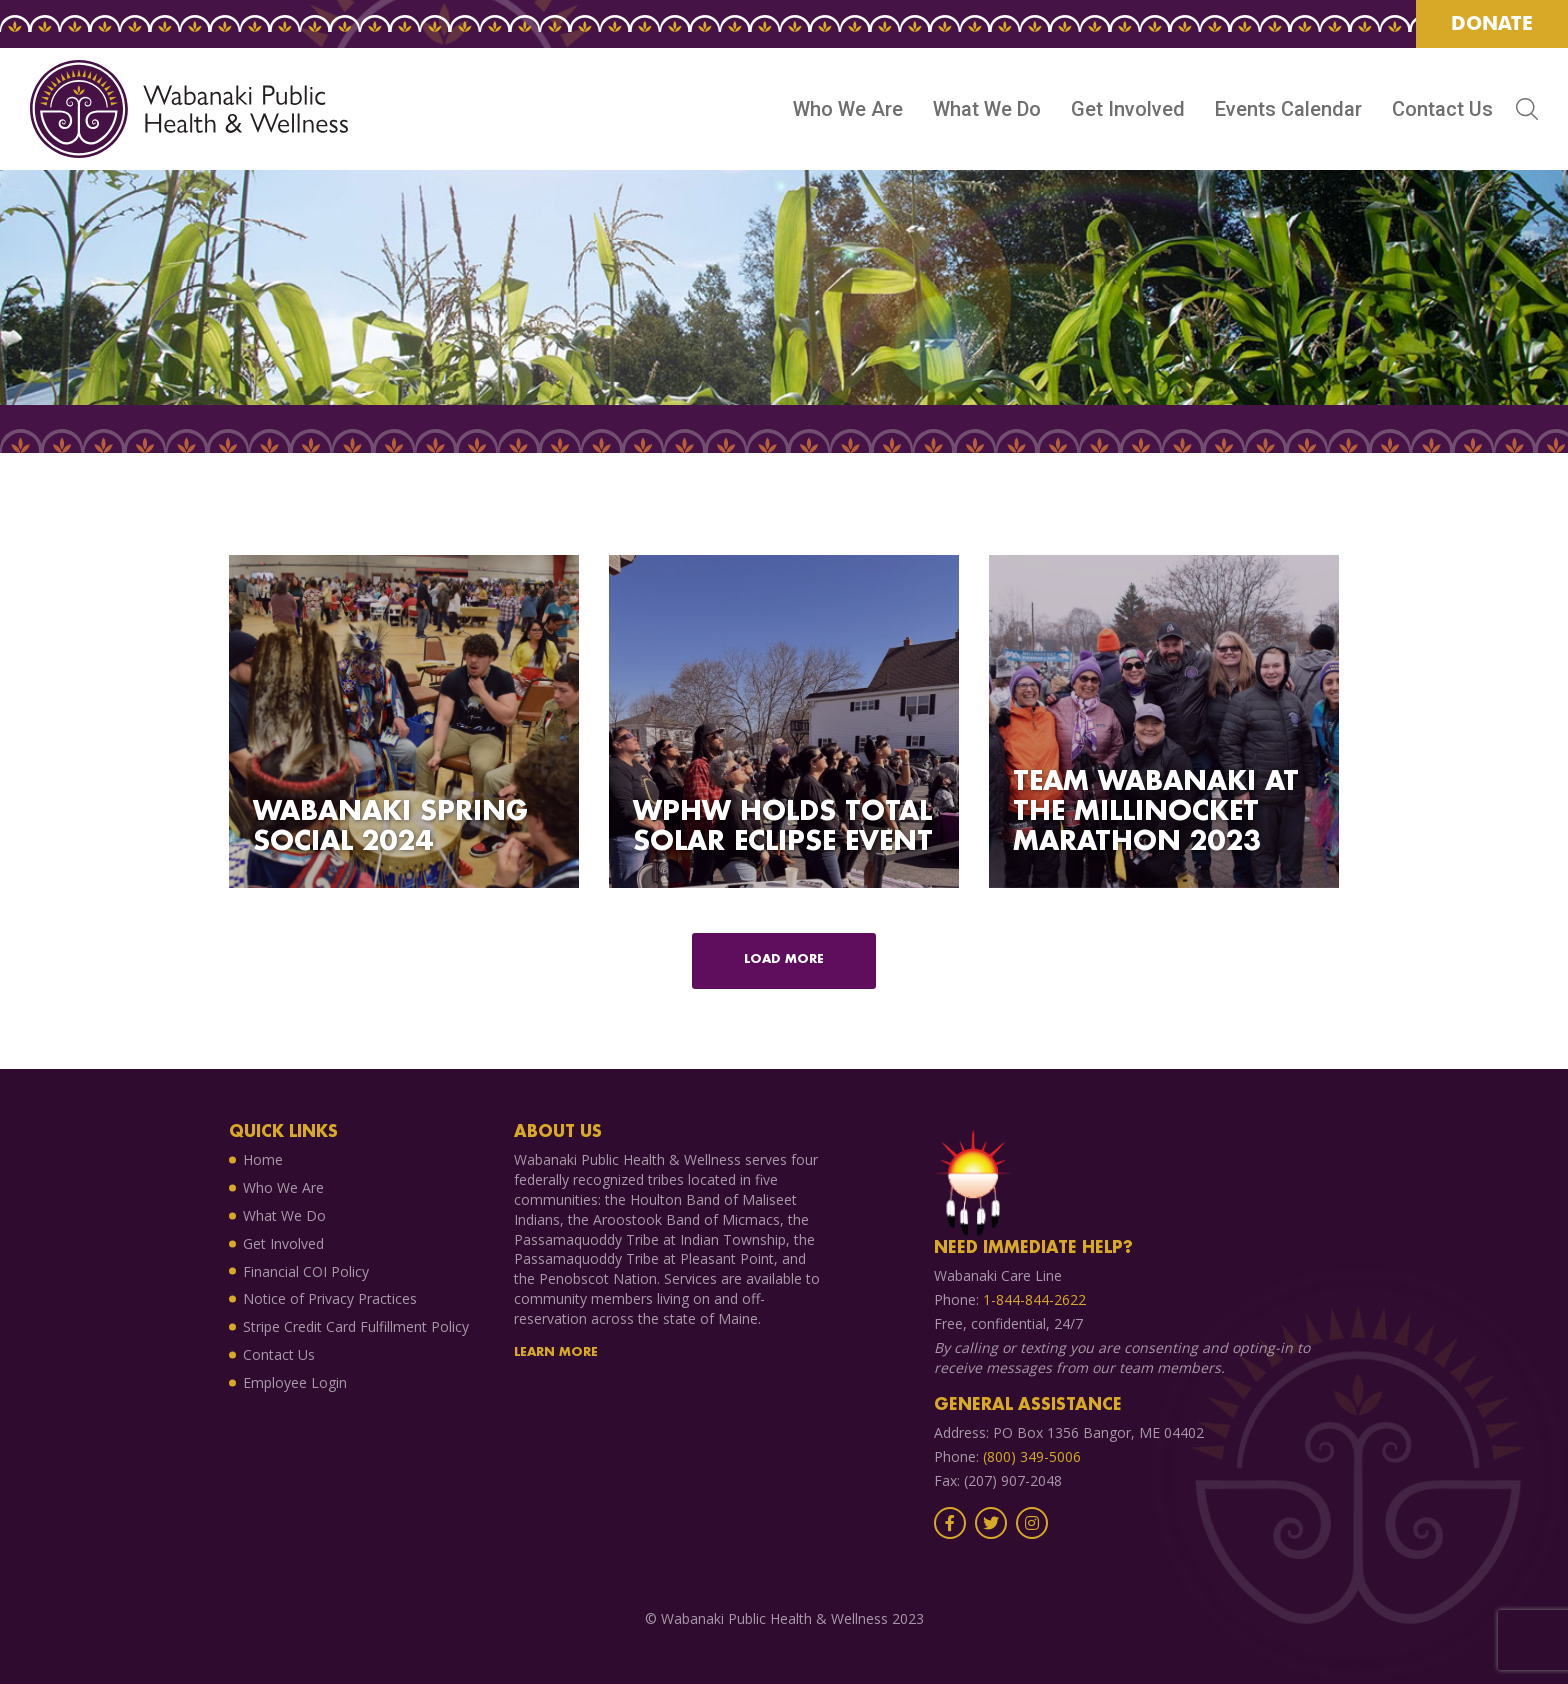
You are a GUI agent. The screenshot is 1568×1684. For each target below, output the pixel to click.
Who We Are (848, 109)
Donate (1492, 23)
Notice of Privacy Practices (330, 1298)
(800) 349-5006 (1032, 1456)
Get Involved (1128, 109)
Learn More (556, 1352)
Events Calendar (1288, 109)
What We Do (987, 109)
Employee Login (295, 1382)
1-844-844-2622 (1034, 1299)
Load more (784, 959)
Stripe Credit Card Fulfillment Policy (356, 1326)
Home (263, 1159)
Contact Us (1442, 109)
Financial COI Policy (306, 1271)
